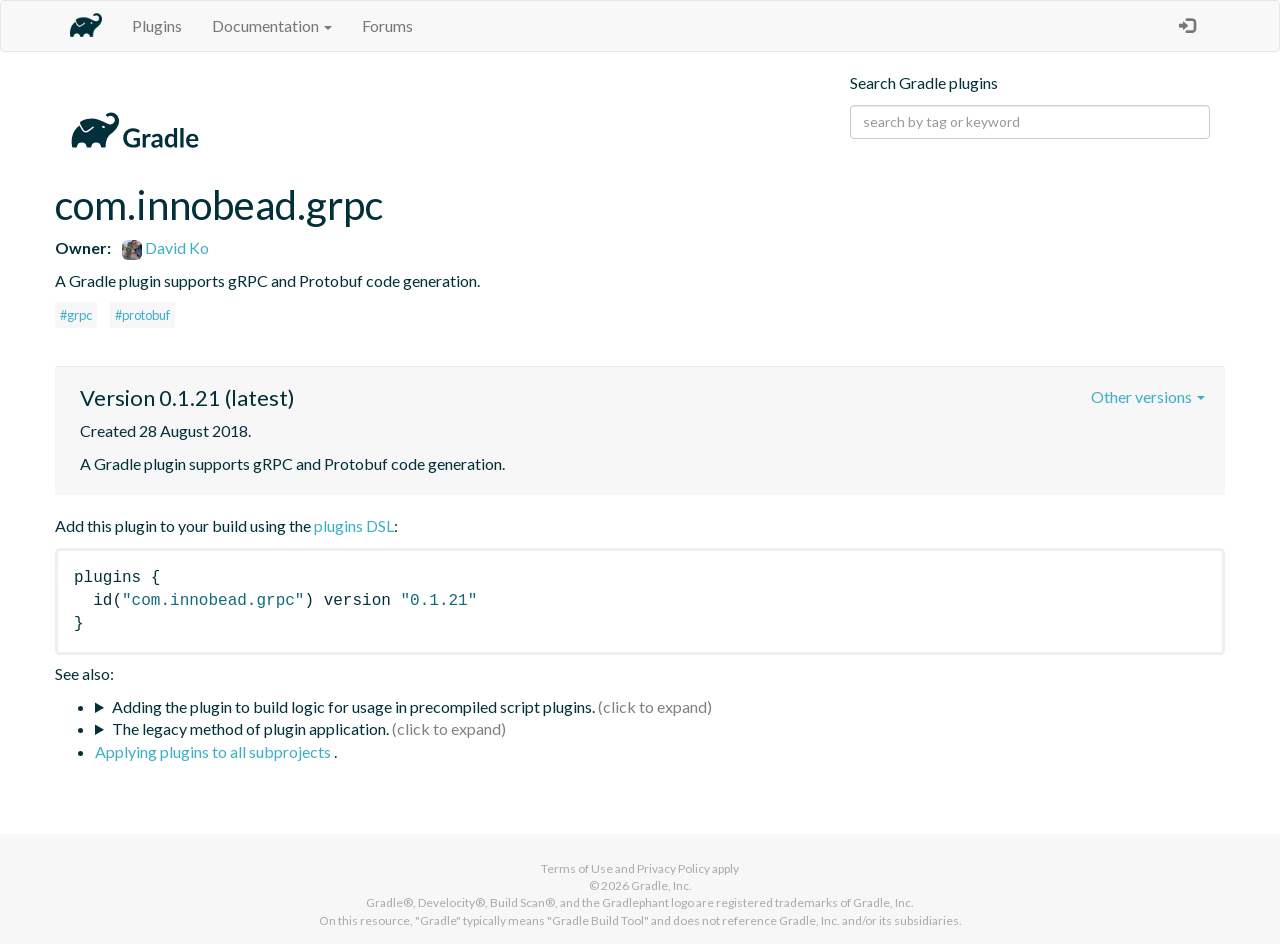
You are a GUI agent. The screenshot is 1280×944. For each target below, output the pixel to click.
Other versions (1148, 396)
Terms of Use (577, 868)
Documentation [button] (272, 25)
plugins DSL (354, 525)
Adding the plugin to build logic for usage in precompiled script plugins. (353, 706)
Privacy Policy (673, 868)
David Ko (165, 247)
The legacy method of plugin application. (250, 728)
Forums (387, 25)
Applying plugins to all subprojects (214, 751)
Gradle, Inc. (661, 885)
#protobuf (142, 315)
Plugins (157, 25)
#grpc (76, 315)
